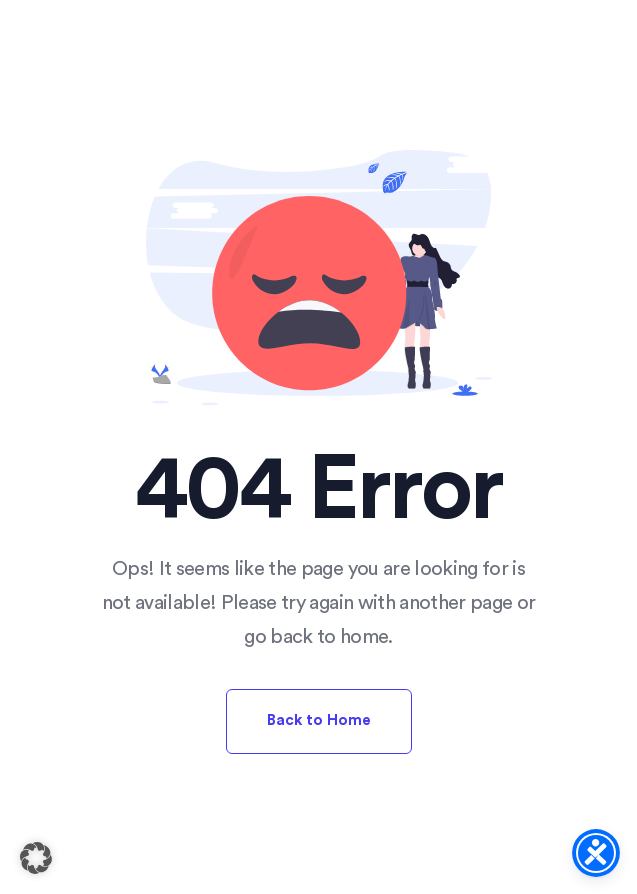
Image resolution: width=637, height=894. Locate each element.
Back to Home (319, 720)
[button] (36, 858)
